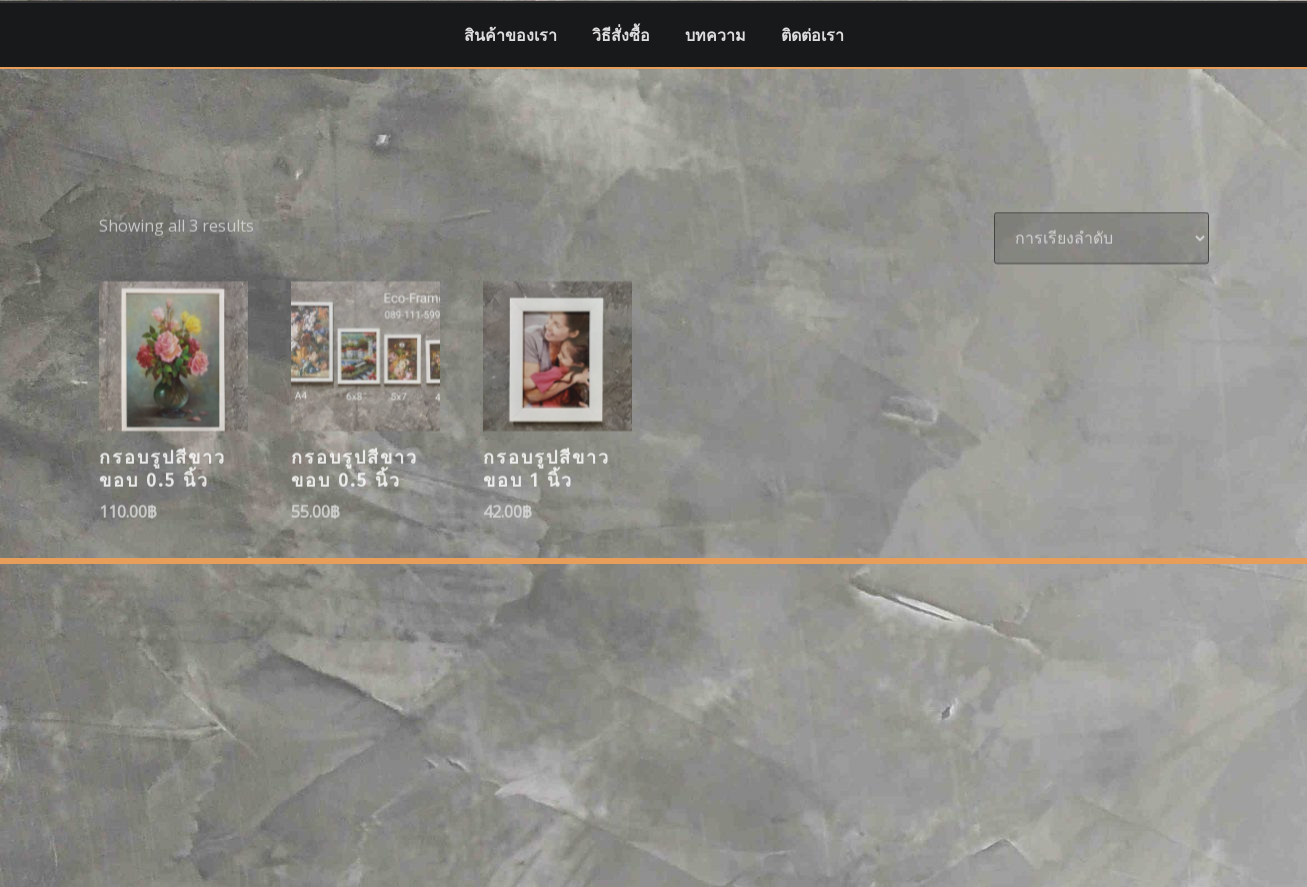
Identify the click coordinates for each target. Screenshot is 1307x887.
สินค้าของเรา (510, 35)
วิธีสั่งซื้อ (621, 35)
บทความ (715, 35)
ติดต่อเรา (812, 35)
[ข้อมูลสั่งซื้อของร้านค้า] (1101, 286)
